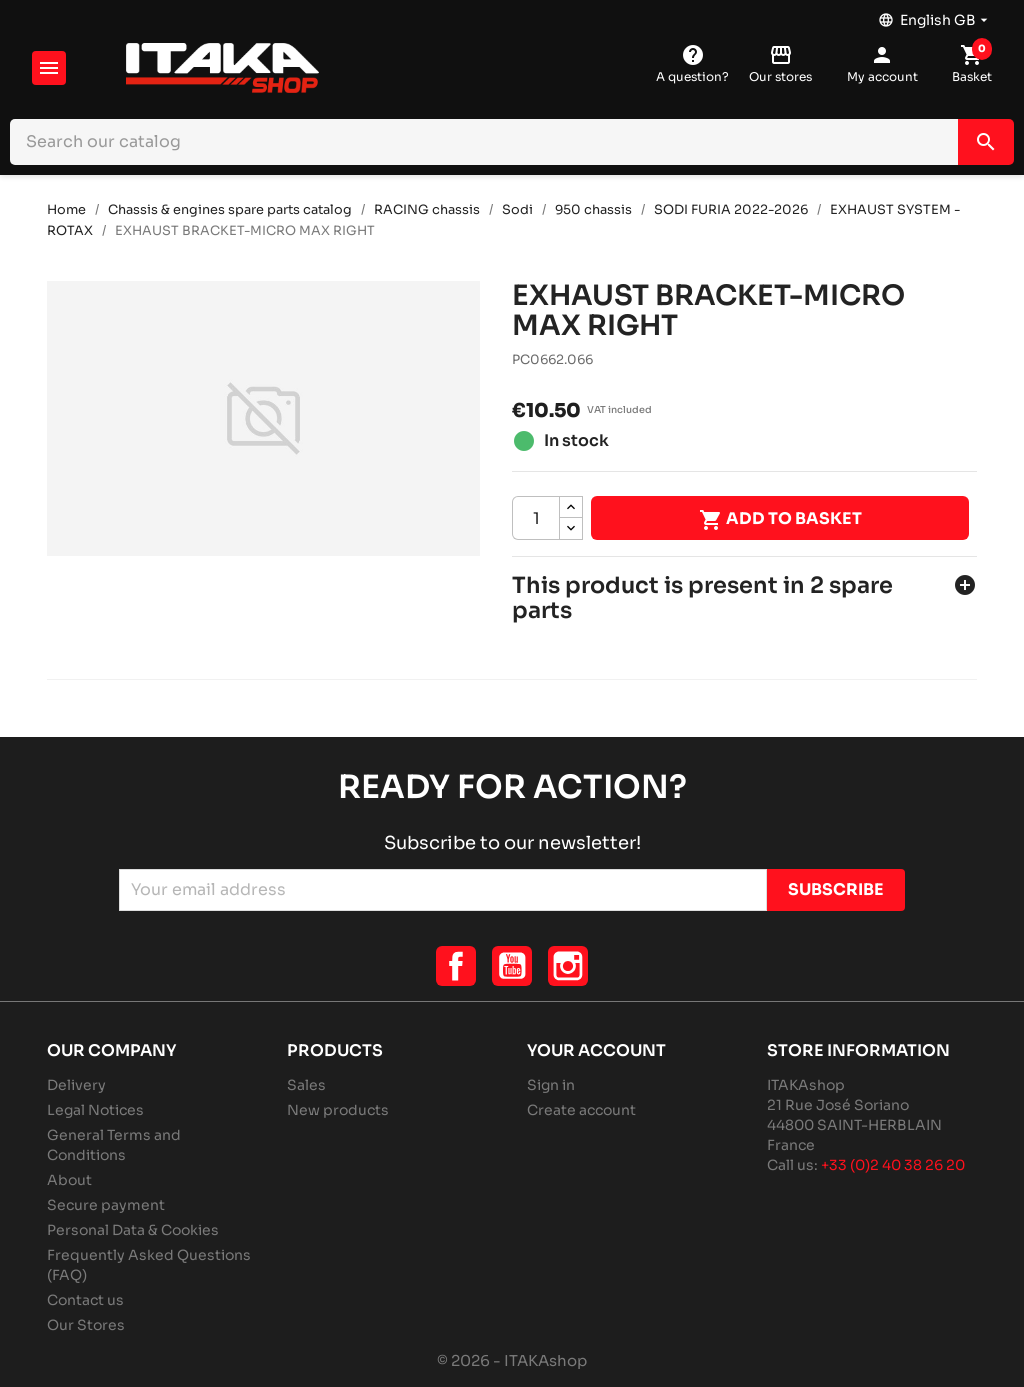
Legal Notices (95, 1110)
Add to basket (780, 520)
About (69, 1180)
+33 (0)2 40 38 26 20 (893, 1165)
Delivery (76, 1085)
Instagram (568, 966)
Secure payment (106, 1205)
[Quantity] (536, 518)
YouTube (512, 966)
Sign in (551, 1085)
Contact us (85, 1300)
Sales (306, 1085)
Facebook (456, 966)
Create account (581, 1110)
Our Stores (86, 1325)
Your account (596, 1050)
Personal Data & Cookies (133, 1230)
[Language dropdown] (935, 15)
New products (338, 1110)
